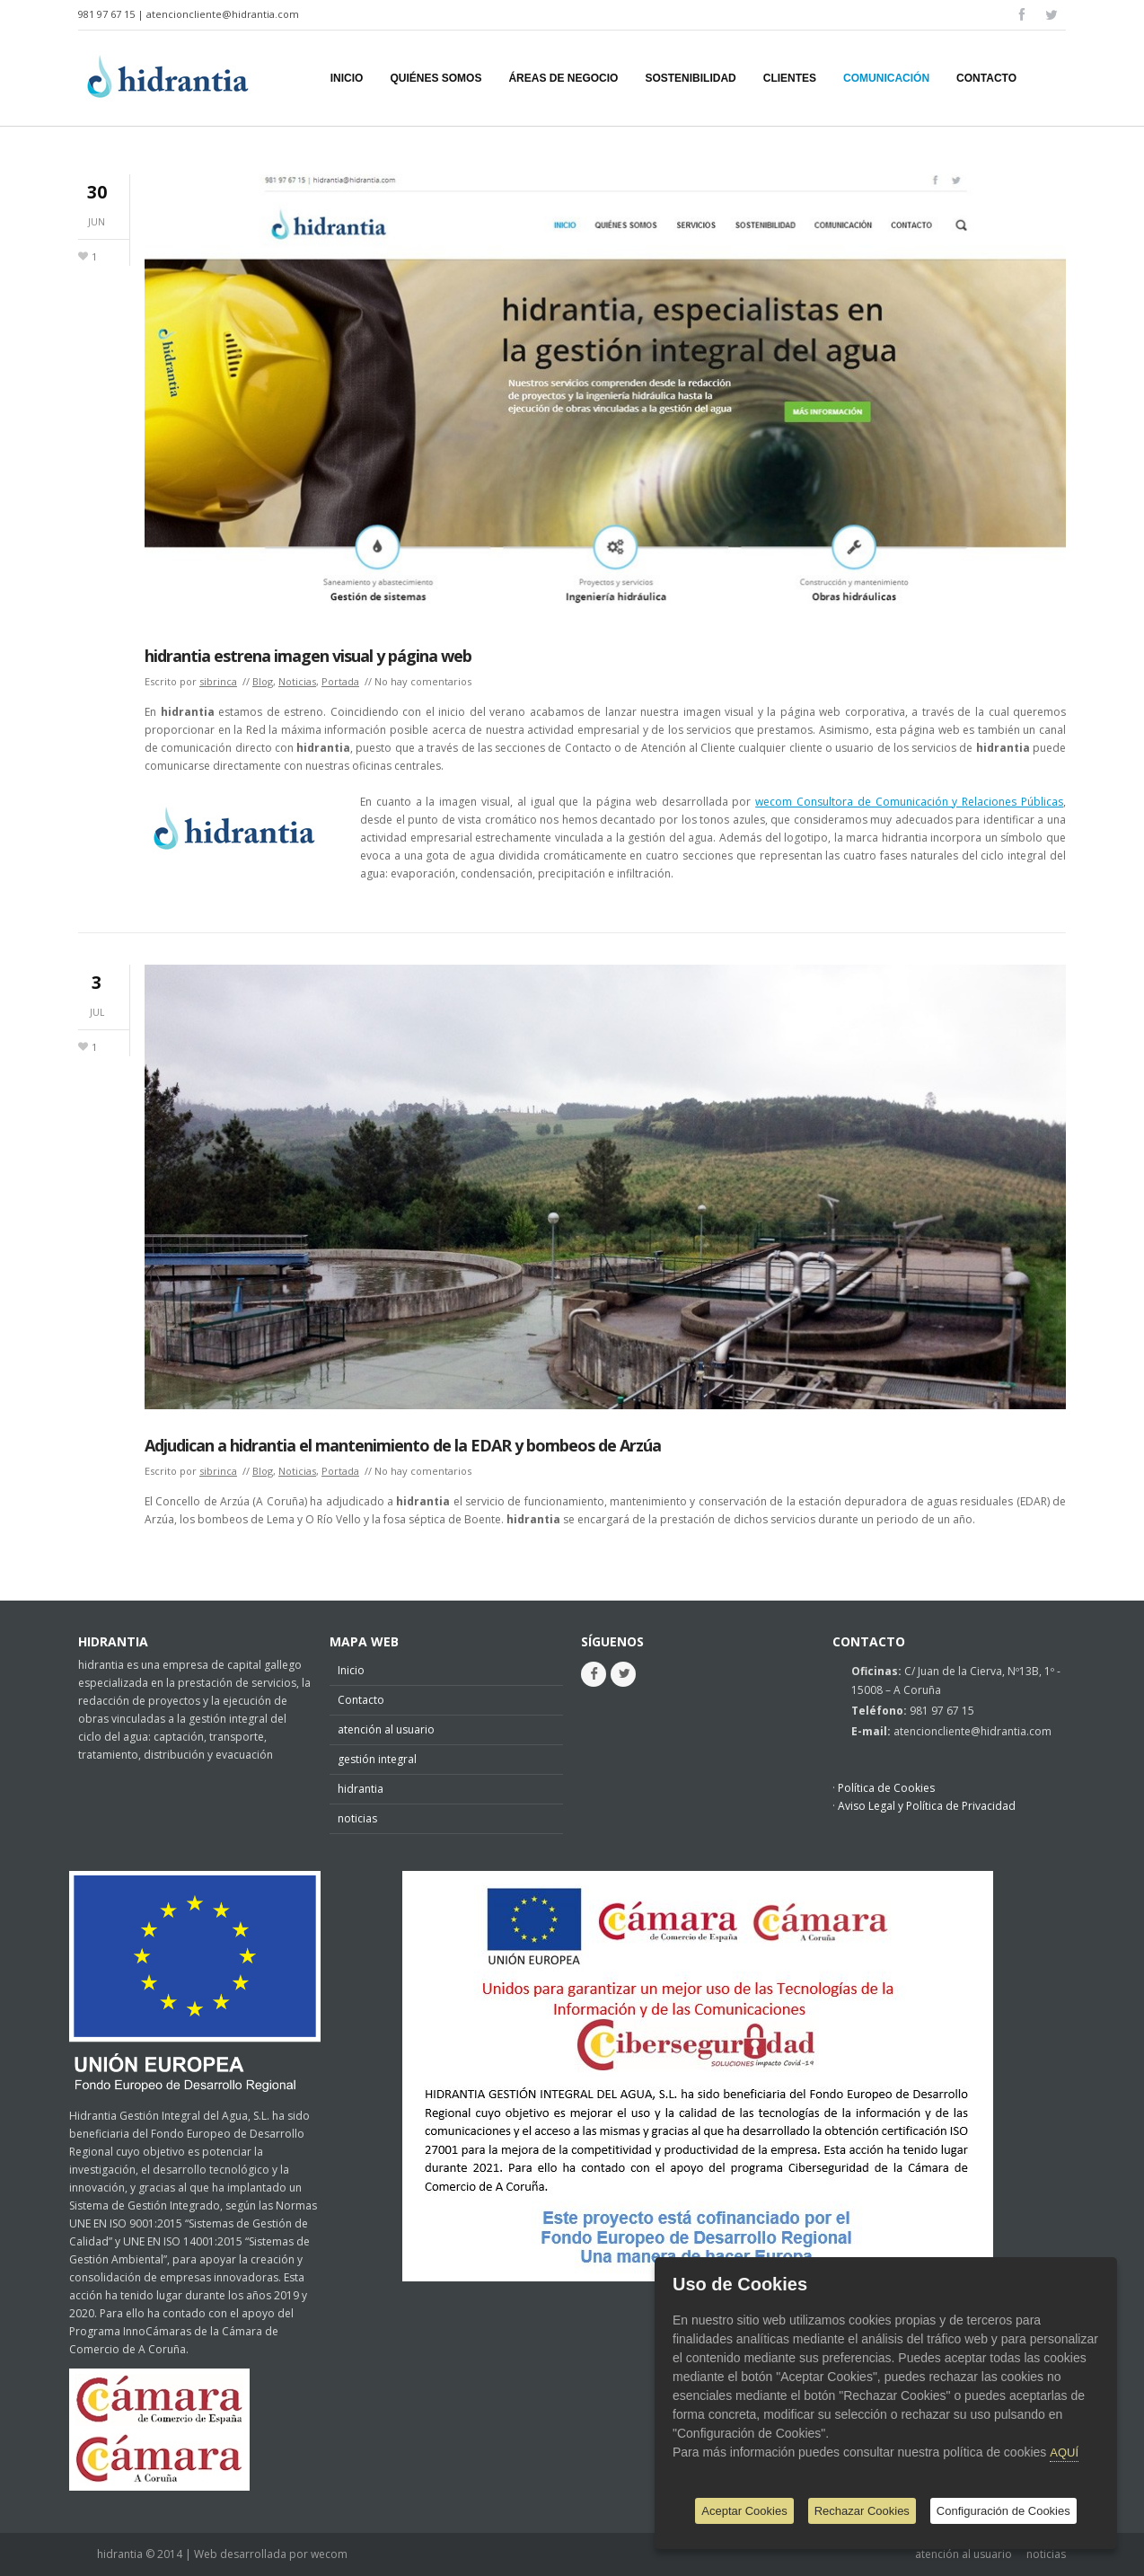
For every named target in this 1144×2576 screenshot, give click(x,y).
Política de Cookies (886, 1787)
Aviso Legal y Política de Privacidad (927, 1805)
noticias (357, 1818)
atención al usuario (386, 1729)
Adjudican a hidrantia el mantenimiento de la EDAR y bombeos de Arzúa (403, 1445)
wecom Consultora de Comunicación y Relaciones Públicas (909, 801)
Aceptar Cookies (744, 2511)
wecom (329, 2554)
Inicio (351, 1670)
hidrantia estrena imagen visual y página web (308, 655)
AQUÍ (1064, 2452)
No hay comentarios (422, 681)
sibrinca (218, 681)
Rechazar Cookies (862, 2511)
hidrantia (360, 1788)
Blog (262, 681)
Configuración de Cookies (1003, 2511)
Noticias (297, 681)
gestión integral (377, 1759)
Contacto (361, 1699)
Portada (340, 681)
